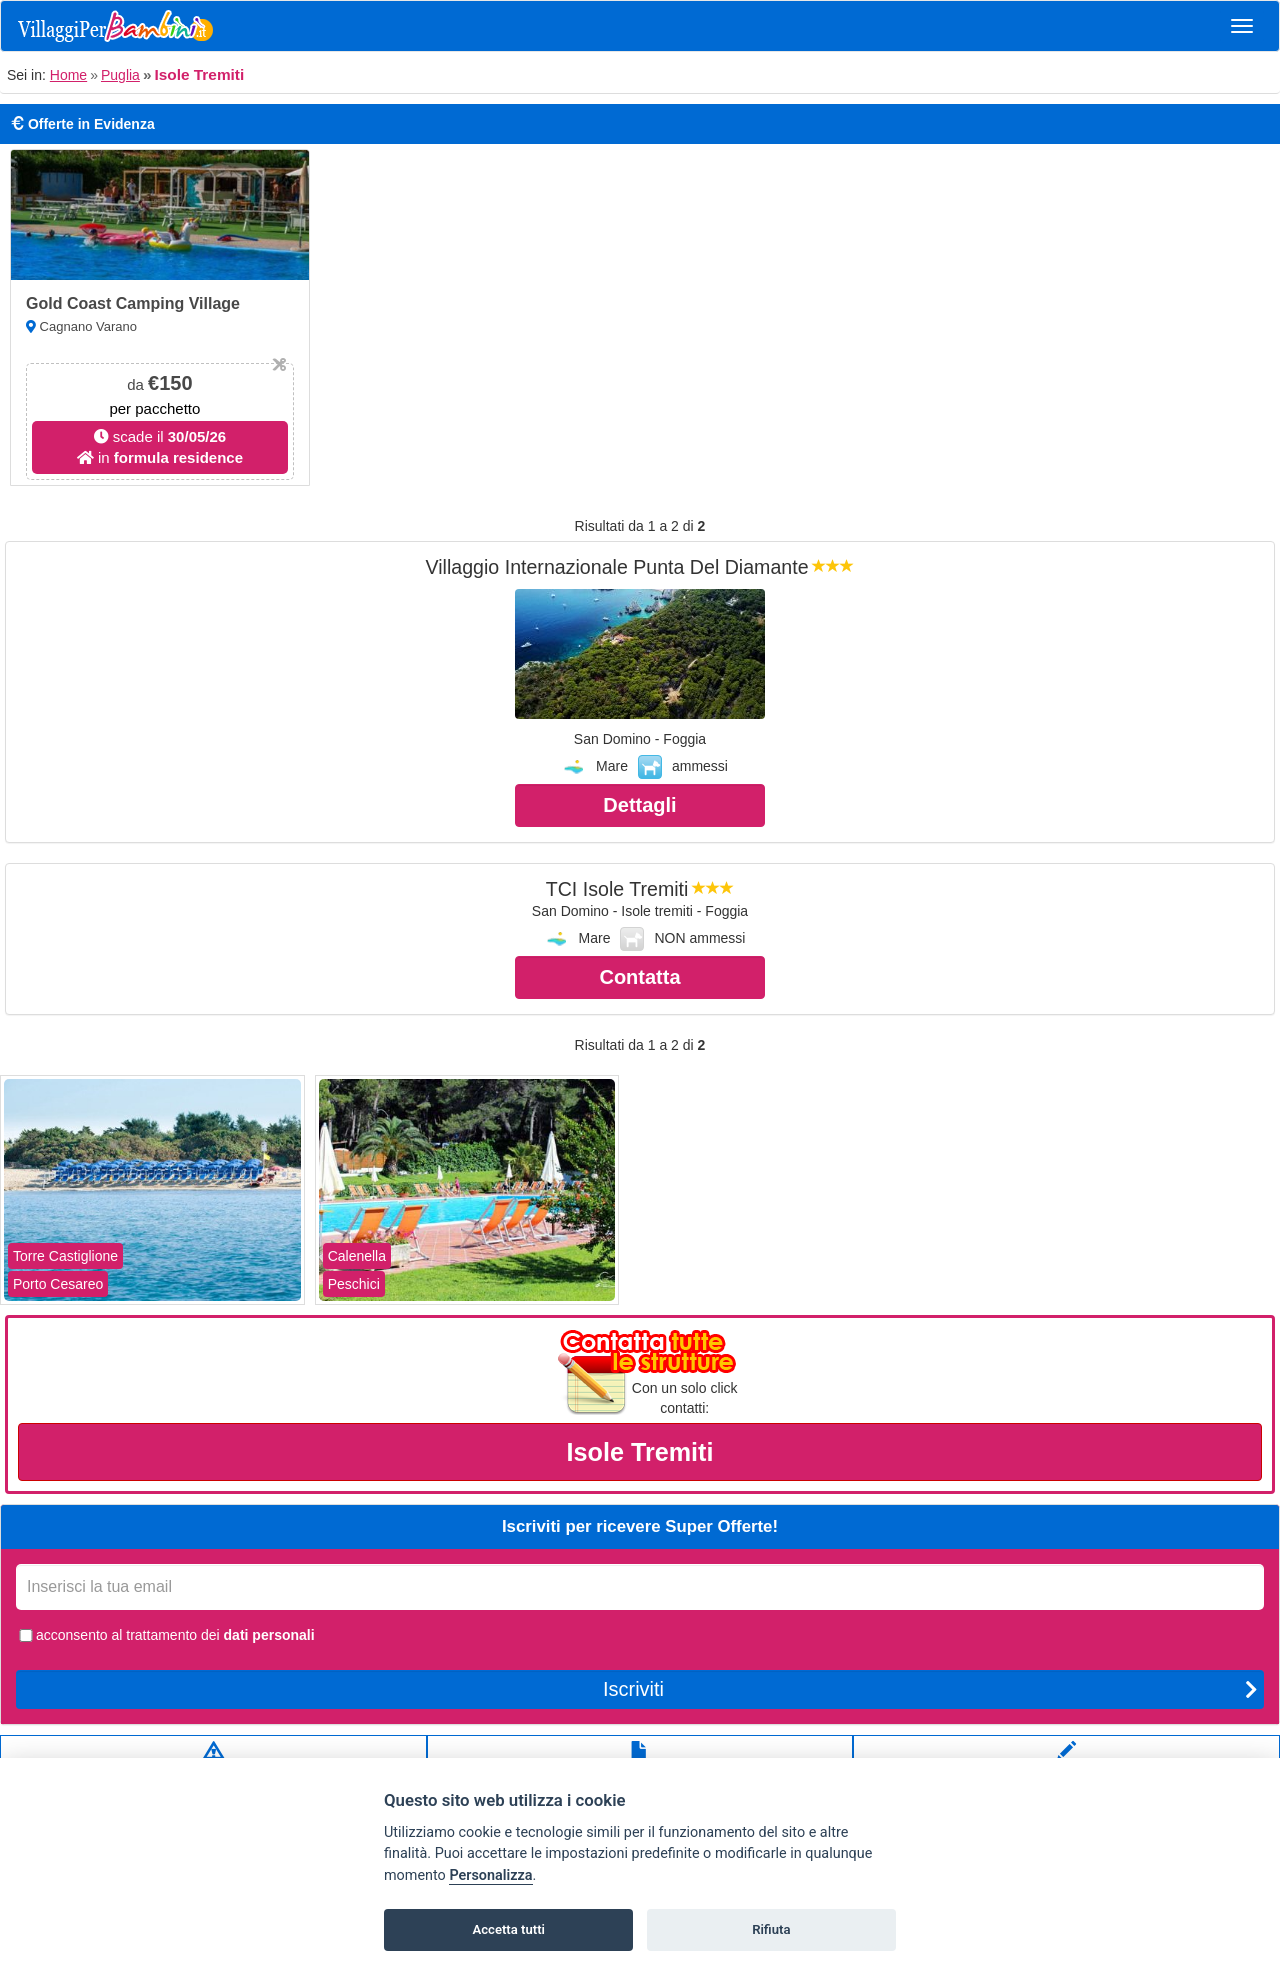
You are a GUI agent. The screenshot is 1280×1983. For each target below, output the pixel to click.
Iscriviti (930, 1689)
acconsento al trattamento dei (165, 1635)
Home (68, 75)
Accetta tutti (508, 1929)
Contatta (639, 977)
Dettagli (639, 805)
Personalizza (490, 1875)
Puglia (120, 75)
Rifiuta (771, 1929)
